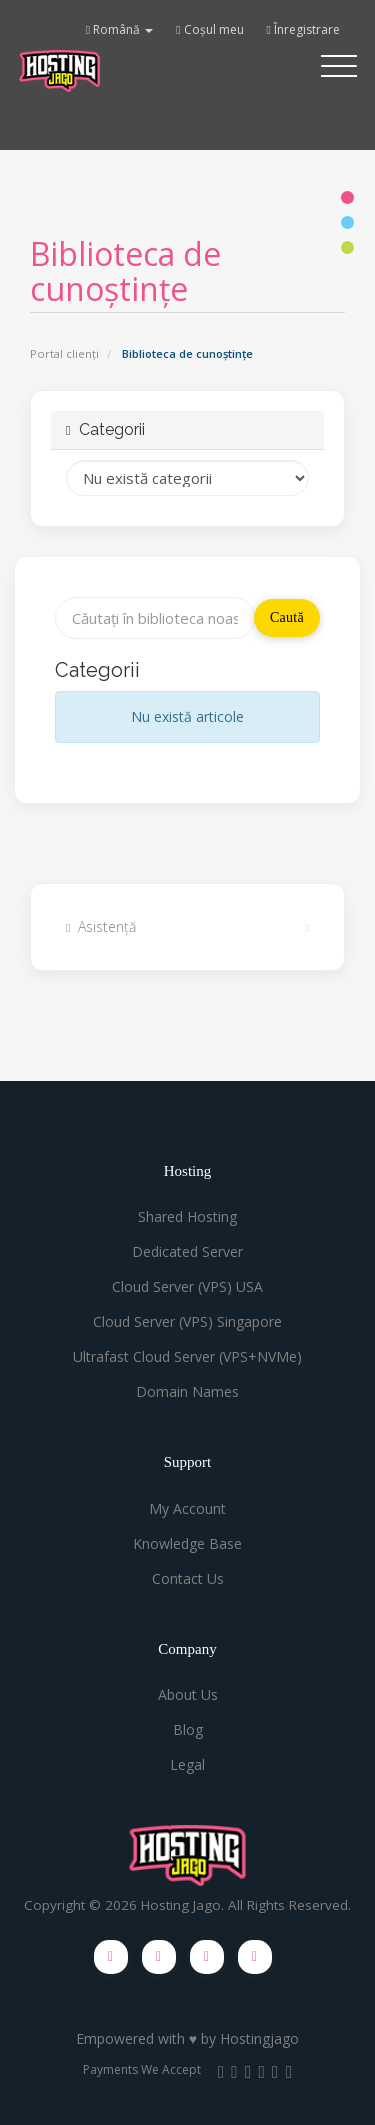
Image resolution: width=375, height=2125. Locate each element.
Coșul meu (209, 29)
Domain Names (187, 1391)
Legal (187, 1764)
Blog (188, 1729)
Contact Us (188, 1578)
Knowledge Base (187, 1543)
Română (119, 29)
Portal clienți (64, 353)
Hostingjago (259, 2038)
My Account (187, 1508)
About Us (188, 1694)
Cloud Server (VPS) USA (187, 1286)
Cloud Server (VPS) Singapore (187, 1321)
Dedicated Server (187, 1251)
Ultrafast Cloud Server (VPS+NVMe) (187, 1356)
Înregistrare (303, 29)
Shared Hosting (187, 1216)
